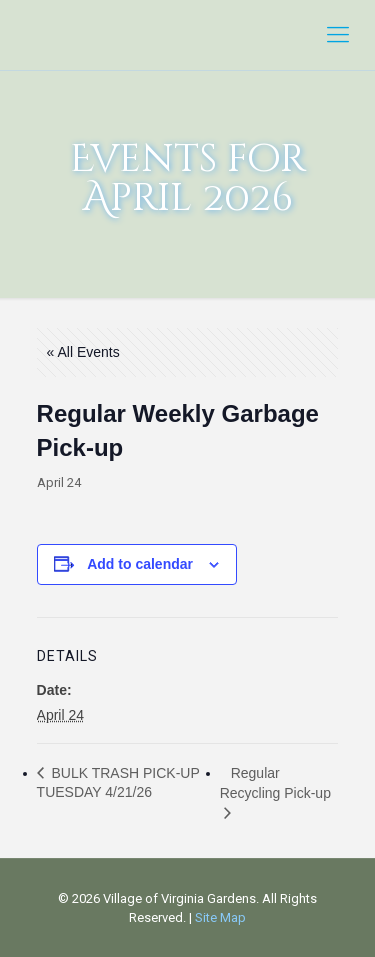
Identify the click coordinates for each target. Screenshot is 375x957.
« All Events (83, 352)
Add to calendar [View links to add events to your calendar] (140, 564)
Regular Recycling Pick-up (275, 783)
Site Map (220, 917)
